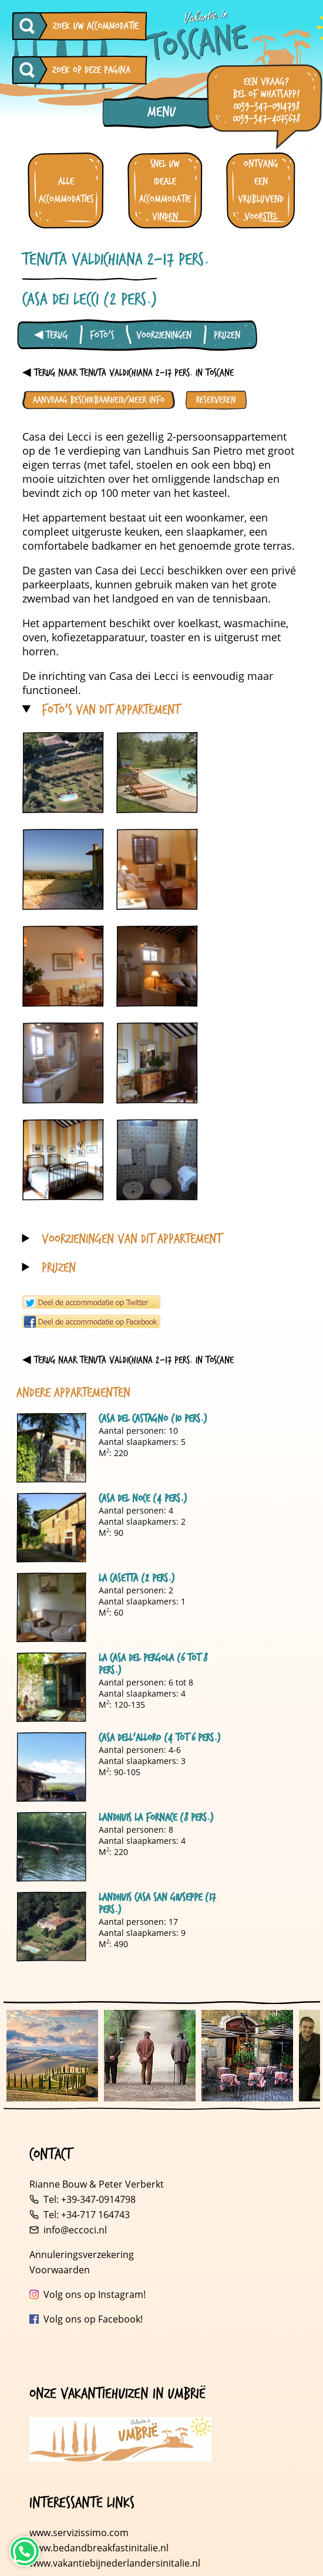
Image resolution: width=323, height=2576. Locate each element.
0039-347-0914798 (267, 106)
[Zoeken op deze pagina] (30, 70)
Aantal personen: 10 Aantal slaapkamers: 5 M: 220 (119, 1448)
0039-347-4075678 (266, 119)
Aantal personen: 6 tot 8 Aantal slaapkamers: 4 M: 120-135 (119, 1687)
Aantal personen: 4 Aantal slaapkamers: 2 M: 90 (119, 1527)
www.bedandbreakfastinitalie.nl (100, 2547)
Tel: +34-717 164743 (86, 2214)
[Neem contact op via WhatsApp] (24, 2551)
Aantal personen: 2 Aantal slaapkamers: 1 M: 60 (119, 1607)
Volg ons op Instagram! (94, 2294)
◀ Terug (51, 335)
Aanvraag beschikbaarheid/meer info (98, 399)
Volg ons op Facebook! (93, 2319)
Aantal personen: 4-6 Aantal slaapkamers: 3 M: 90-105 (119, 1767)
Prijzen (227, 335)
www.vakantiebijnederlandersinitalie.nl (114, 2563)
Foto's (102, 335)
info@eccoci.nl (75, 2229)
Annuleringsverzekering (81, 2254)
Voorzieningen (163, 335)
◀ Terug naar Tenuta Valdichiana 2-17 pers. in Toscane (128, 373)
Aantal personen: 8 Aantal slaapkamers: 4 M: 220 (119, 1847)
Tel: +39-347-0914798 (89, 2199)
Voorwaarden (59, 2269)
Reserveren (216, 399)
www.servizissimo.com (79, 2532)
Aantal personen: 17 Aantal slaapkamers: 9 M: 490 (119, 1926)
